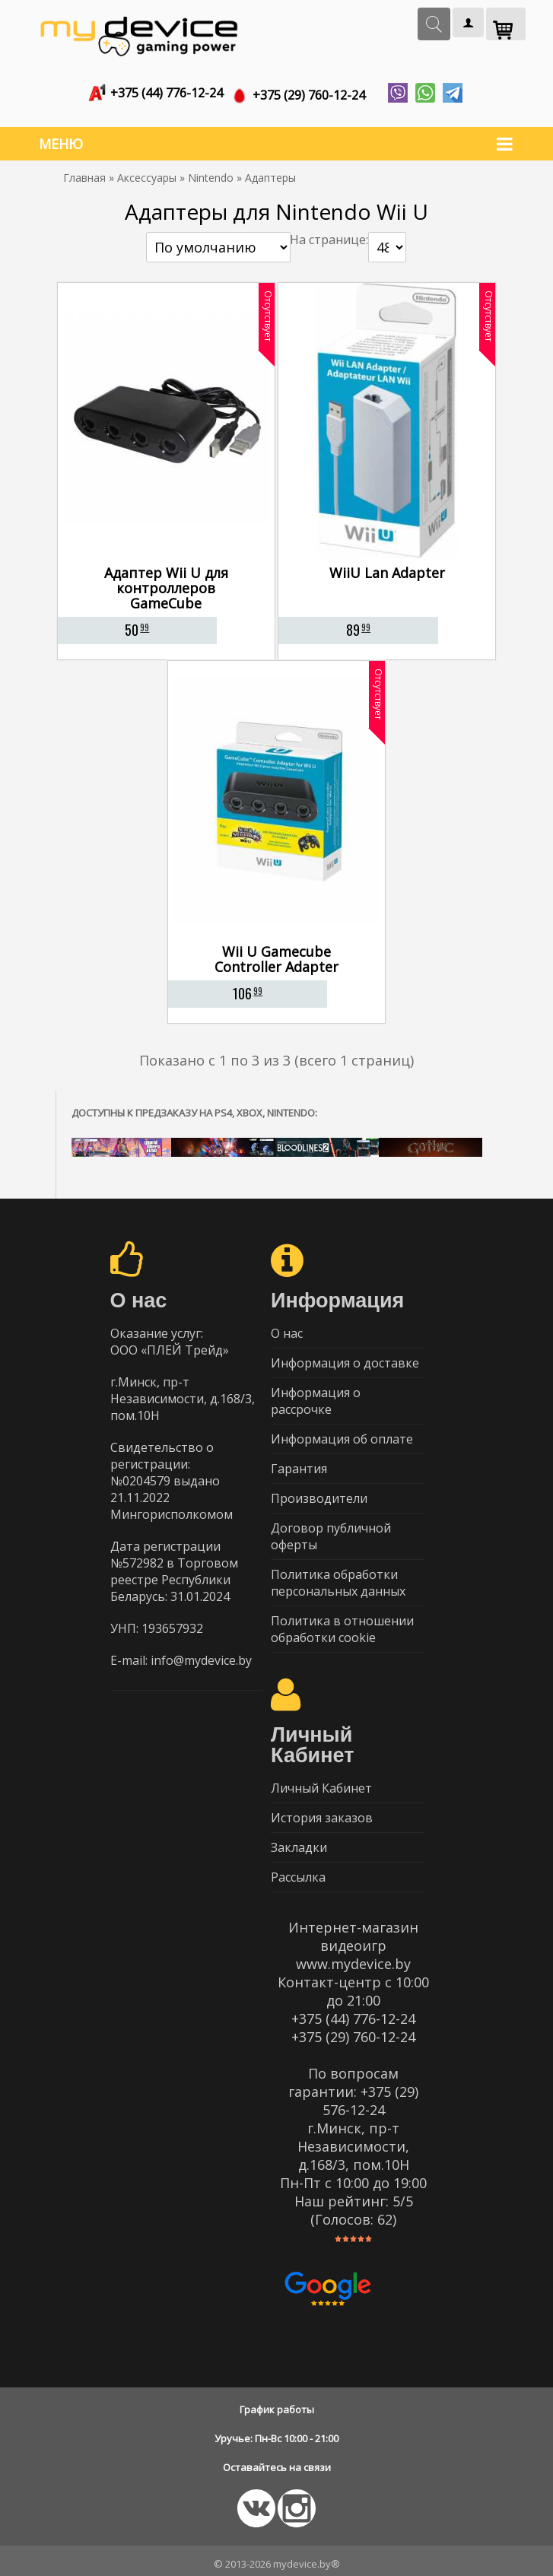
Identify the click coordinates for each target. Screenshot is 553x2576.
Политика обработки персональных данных (338, 1576)
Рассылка (298, 1871)
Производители (319, 1492)
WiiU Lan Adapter (387, 566)
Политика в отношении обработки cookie (342, 1623)
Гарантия (299, 1462)
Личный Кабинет (321, 1782)
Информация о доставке (345, 1356)
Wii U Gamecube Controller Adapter (276, 953)
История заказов (322, 1811)
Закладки (299, 1841)
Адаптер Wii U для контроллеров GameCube (166, 582)
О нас (287, 1327)
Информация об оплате (342, 1433)
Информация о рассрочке (316, 1395)
